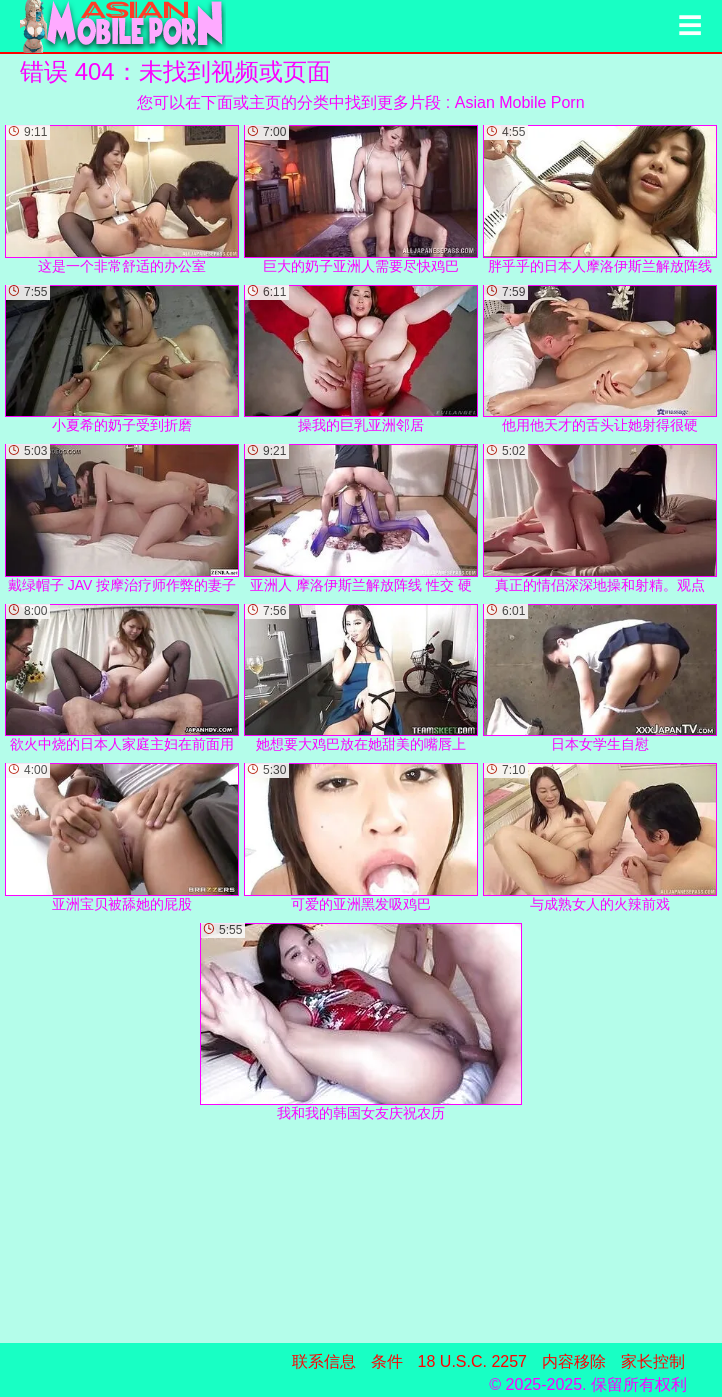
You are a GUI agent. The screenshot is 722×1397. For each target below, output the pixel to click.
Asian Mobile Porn (520, 102)
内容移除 (574, 1361)
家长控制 (653, 1361)
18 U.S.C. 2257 (472, 1361)
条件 (387, 1361)
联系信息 (324, 1361)
